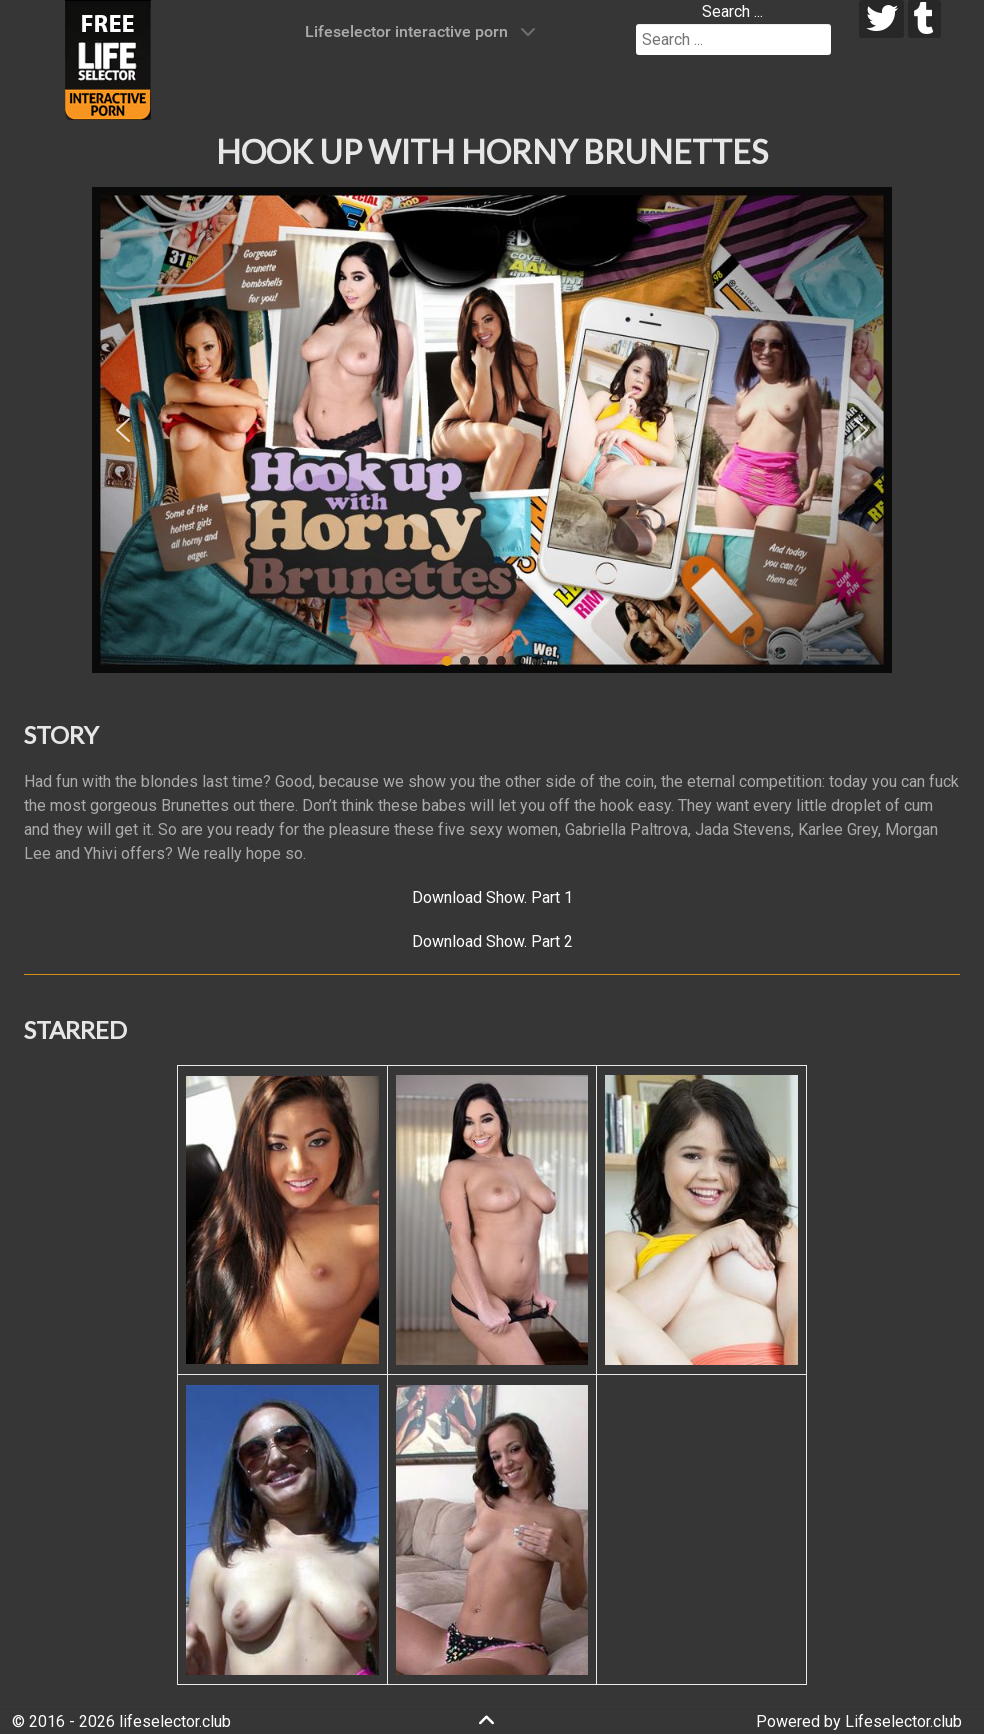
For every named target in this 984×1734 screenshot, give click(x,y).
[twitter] (881, 19)
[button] (123, 430)
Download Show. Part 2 (492, 941)
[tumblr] (924, 19)
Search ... (732, 11)
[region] (492, 430)
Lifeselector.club (903, 1721)
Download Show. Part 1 (492, 897)
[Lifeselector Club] (108, 58)
